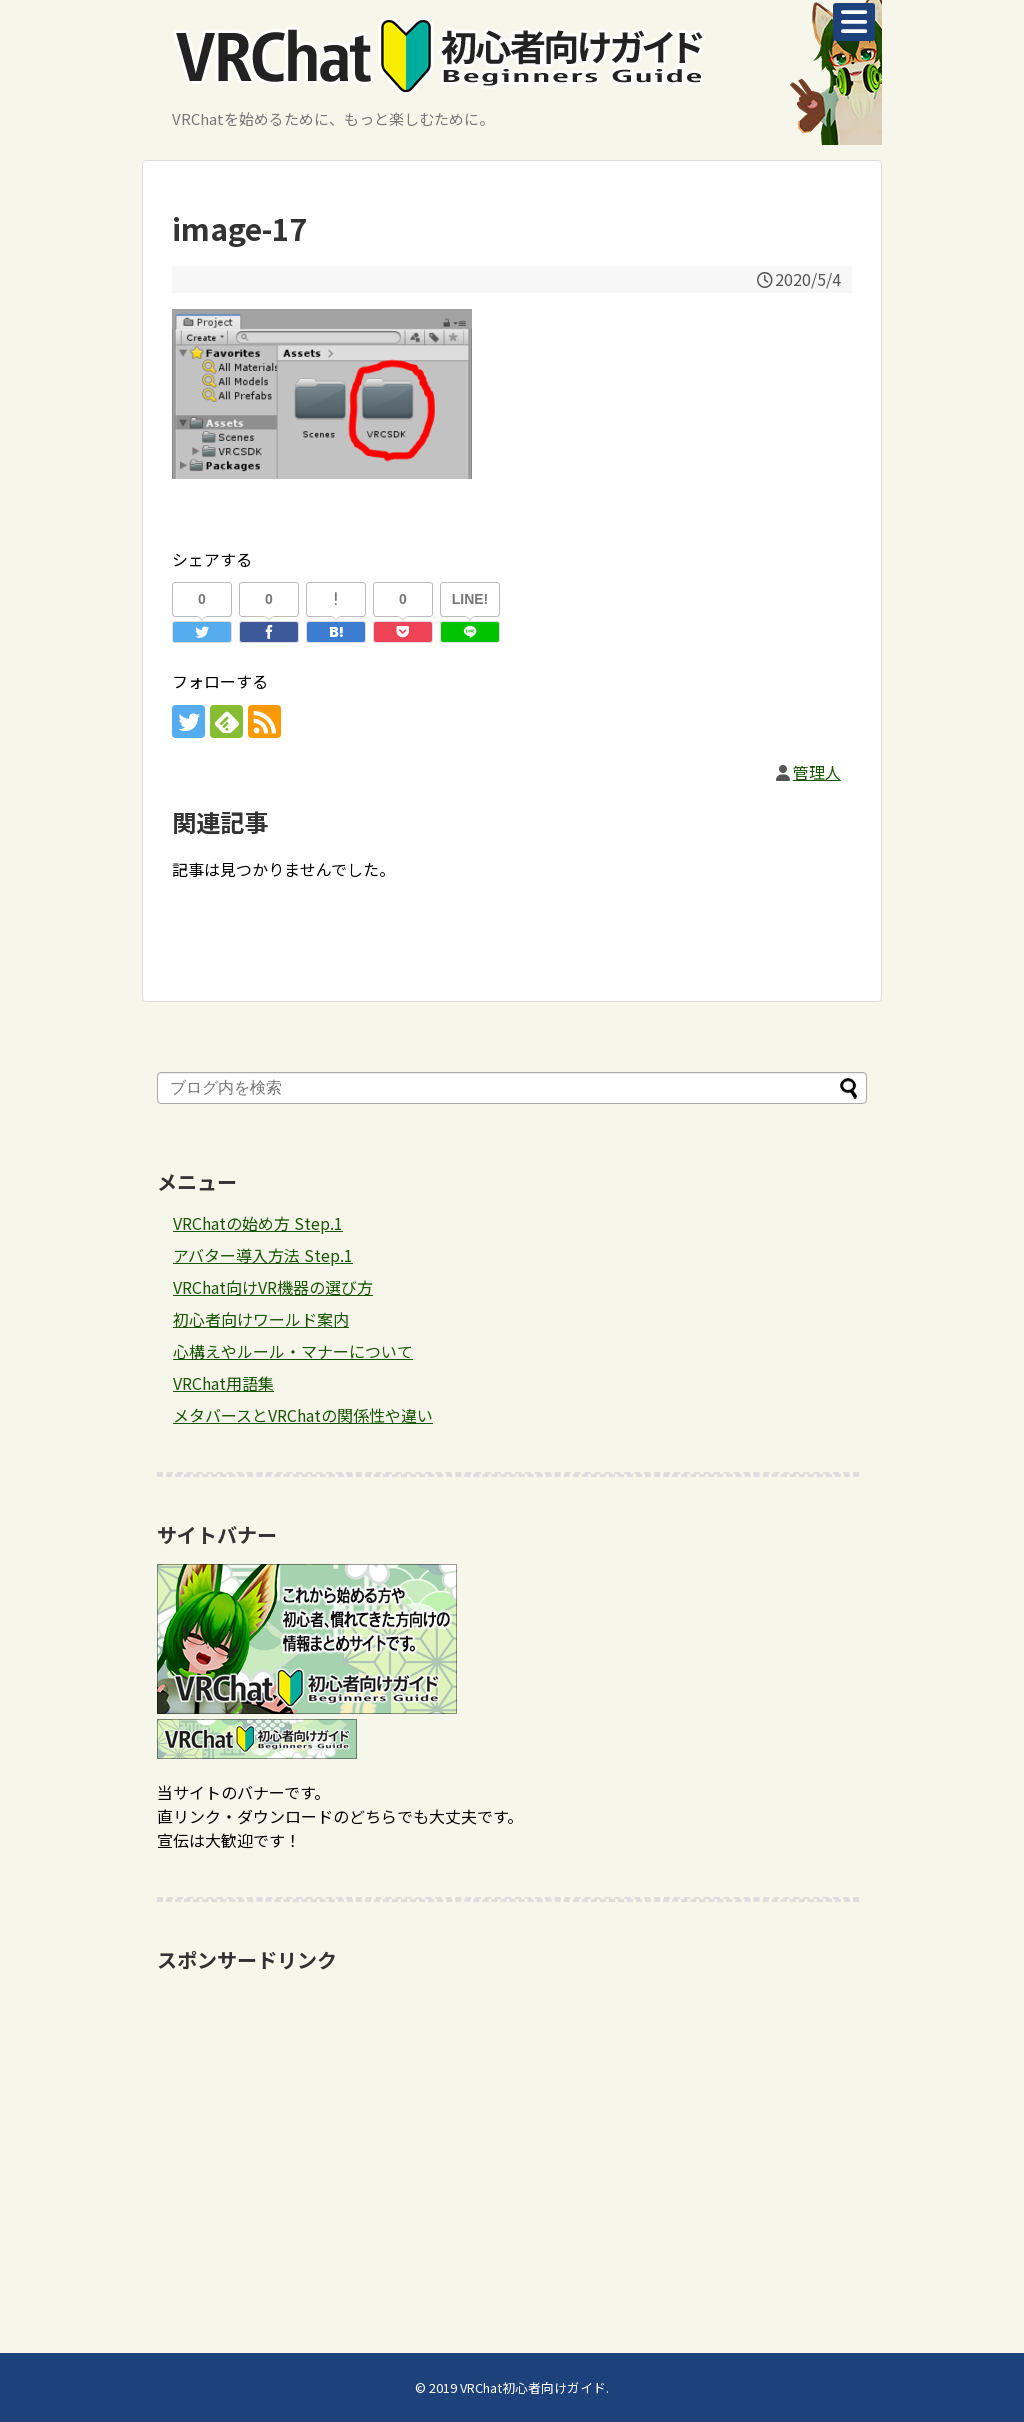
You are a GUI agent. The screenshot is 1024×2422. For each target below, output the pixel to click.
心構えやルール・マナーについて (293, 1351)
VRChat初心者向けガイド (533, 2387)
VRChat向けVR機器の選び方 (273, 1287)
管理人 (817, 772)
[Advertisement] (512, 2123)
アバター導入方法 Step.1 (263, 1255)
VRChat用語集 (223, 1383)
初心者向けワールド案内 (261, 1319)
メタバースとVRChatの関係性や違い (303, 1415)
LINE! (470, 599)
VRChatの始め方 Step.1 (258, 1223)
